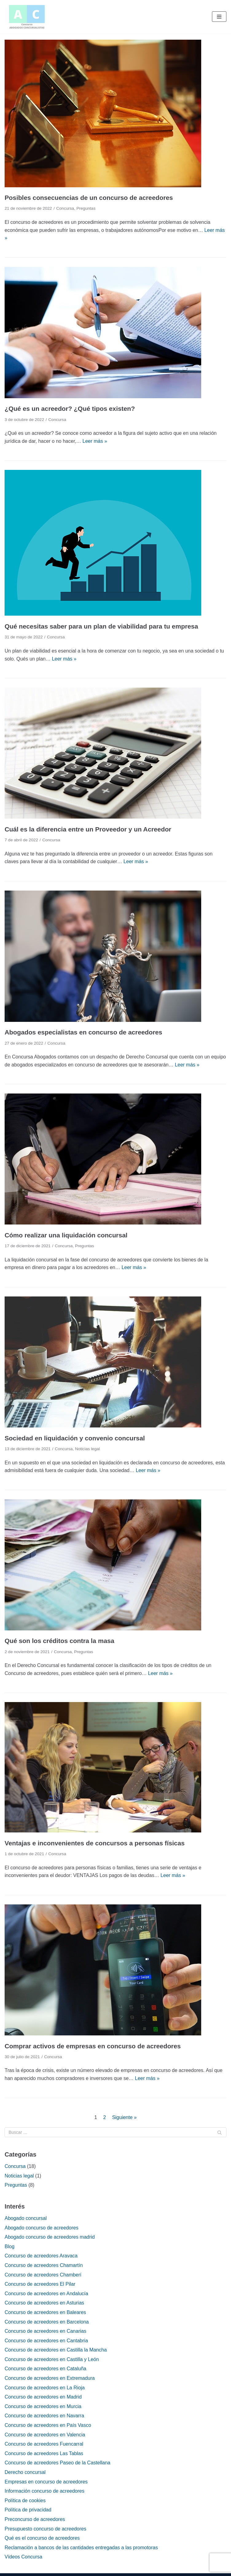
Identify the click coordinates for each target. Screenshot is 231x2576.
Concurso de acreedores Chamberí (43, 2274)
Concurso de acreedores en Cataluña (45, 2368)
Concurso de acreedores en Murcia (43, 2406)
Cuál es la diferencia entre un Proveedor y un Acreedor (88, 829)
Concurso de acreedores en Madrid (43, 2396)
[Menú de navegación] (219, 16)
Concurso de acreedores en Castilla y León (52, 2359)
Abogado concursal (26, 2218)
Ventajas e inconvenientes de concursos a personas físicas (95, 1843)
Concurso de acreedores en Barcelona (47, 2321)
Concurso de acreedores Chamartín (44, 2265)
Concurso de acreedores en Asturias (44, 2302)
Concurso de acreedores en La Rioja (45, 2387)
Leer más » (94, 441)
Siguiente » (124, 2117)
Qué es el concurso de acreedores (42, 2538)
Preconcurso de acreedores (35, 2519)
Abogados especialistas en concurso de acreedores (83, 1032)
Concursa (65, 208)
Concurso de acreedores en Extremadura (50, 2378)
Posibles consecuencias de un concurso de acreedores (89, 197)
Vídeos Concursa (23, 2556)
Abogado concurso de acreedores (41, 2227)
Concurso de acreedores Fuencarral (44, 2444)
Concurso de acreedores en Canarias (45, 2331)
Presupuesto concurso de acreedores (45, 2528)
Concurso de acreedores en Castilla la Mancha (56, 2349)
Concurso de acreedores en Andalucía (46, 2293)
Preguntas (86, 208)
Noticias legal (87, 1449)
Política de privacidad (28, 2509)
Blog (9, 2246)
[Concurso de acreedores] (27, 16)
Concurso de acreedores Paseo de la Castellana (57, 2462)
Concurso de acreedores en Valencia (45, 2434)
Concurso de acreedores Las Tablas (44, 2453)
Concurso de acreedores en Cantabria (46, 2340)
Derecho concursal (25, 2472)
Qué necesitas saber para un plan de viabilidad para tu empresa (101, 626)
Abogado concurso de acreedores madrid (50, 2237)
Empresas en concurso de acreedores (46, 2481)
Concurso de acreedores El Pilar (40, 2284)
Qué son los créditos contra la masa (59, 1640)
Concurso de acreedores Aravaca (41, 2255)
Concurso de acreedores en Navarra (44, 2415)
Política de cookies (25, 2500)
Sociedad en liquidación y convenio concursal (75, 1438)
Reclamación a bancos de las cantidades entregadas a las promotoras (81, 2547)
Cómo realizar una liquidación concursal (66, 1235)
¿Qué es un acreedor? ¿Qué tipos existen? (70, 408)
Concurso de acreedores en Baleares (45, 2312)
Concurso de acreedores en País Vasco (48, 2425)
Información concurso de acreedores (44, 2491)
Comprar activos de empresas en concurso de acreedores (93, 2046)
